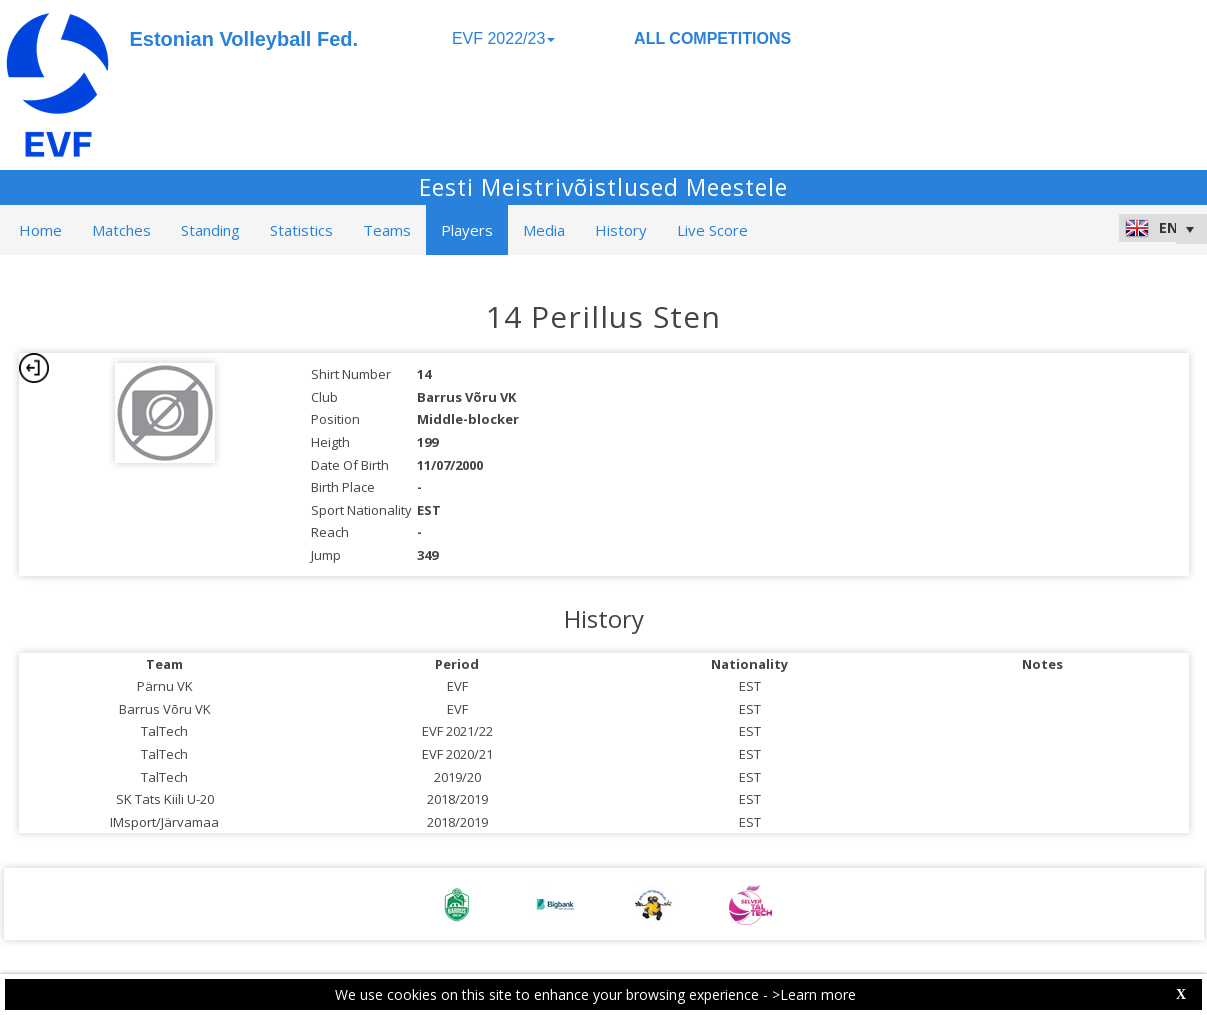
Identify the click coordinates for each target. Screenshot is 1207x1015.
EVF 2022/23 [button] (503, 38)
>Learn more (814, 994)
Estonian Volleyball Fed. (244, 39)
